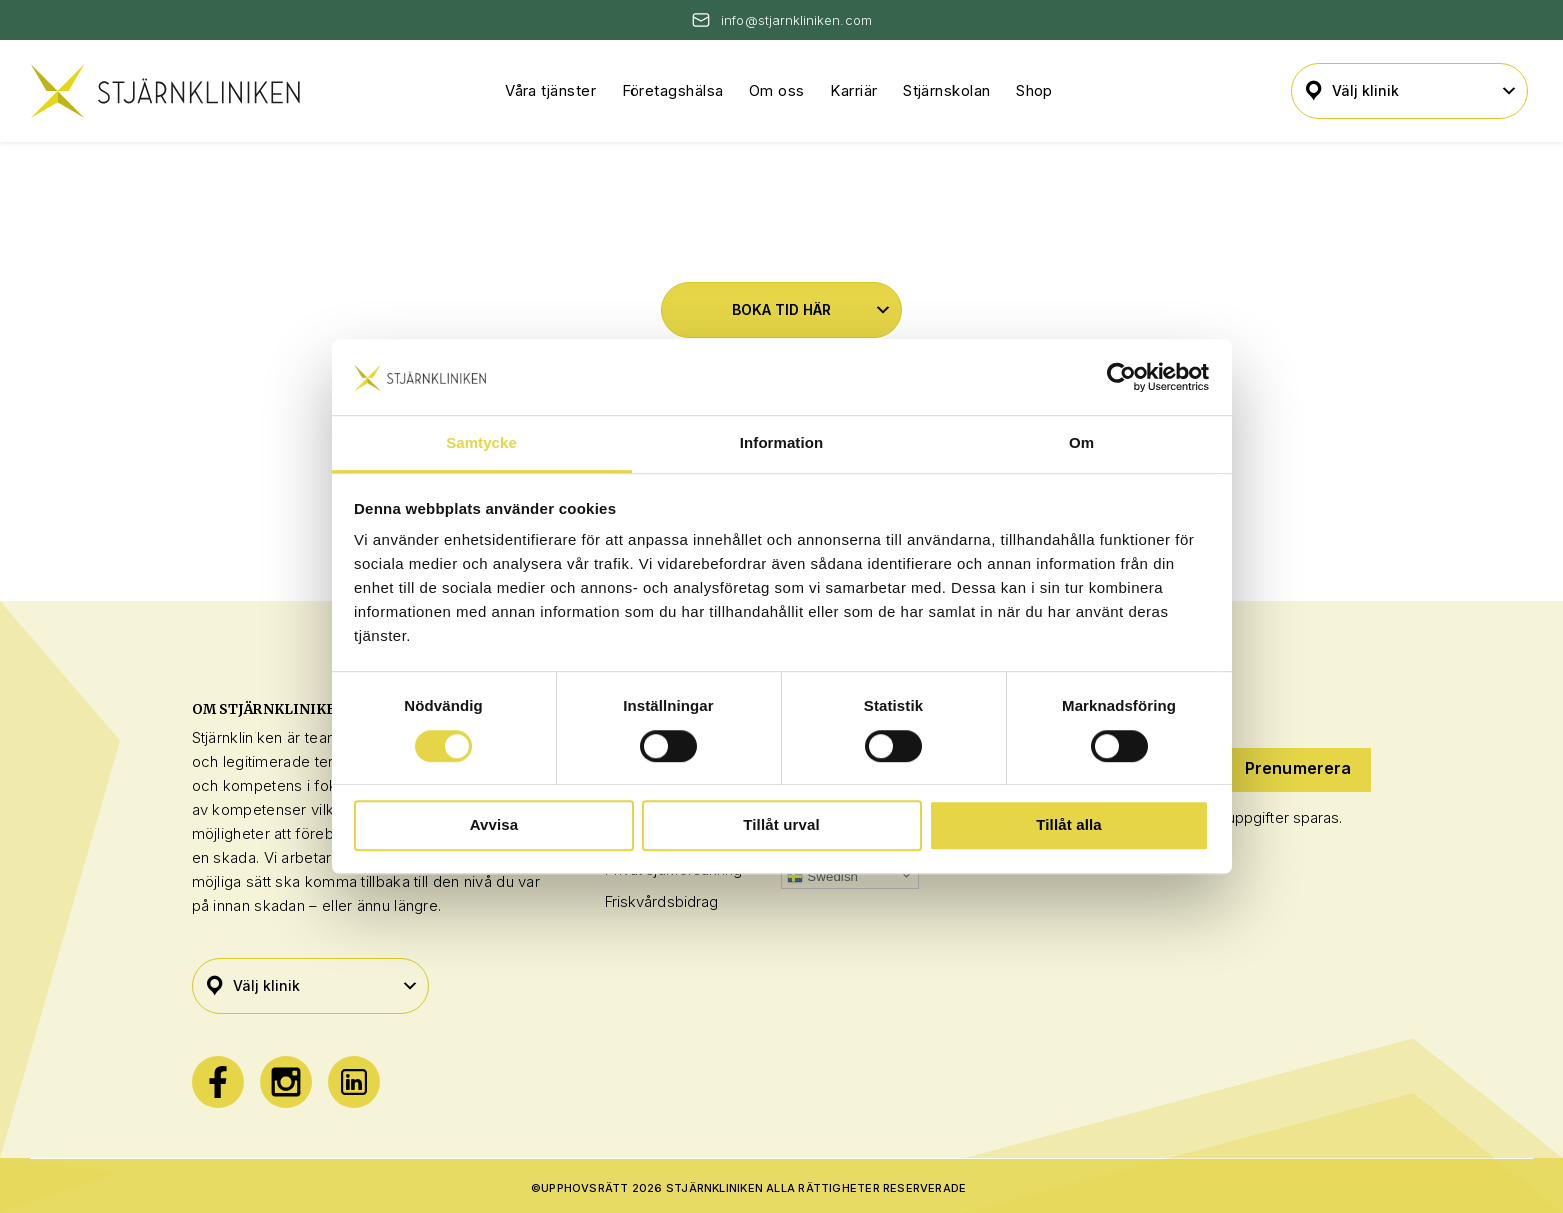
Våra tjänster (550, 90)
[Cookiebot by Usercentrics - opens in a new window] (1121, 377)
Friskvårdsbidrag (661, 901)
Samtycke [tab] (481, 443)
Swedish (822, 877)
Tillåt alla (1069, 824)
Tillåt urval (781, 824)
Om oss (777, 90)
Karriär (853, 90)
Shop (1034, 90)
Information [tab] (781, 443)
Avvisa (494, 824)
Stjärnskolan (946, 90)
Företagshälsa (673, 90)
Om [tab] (1081, 443)
